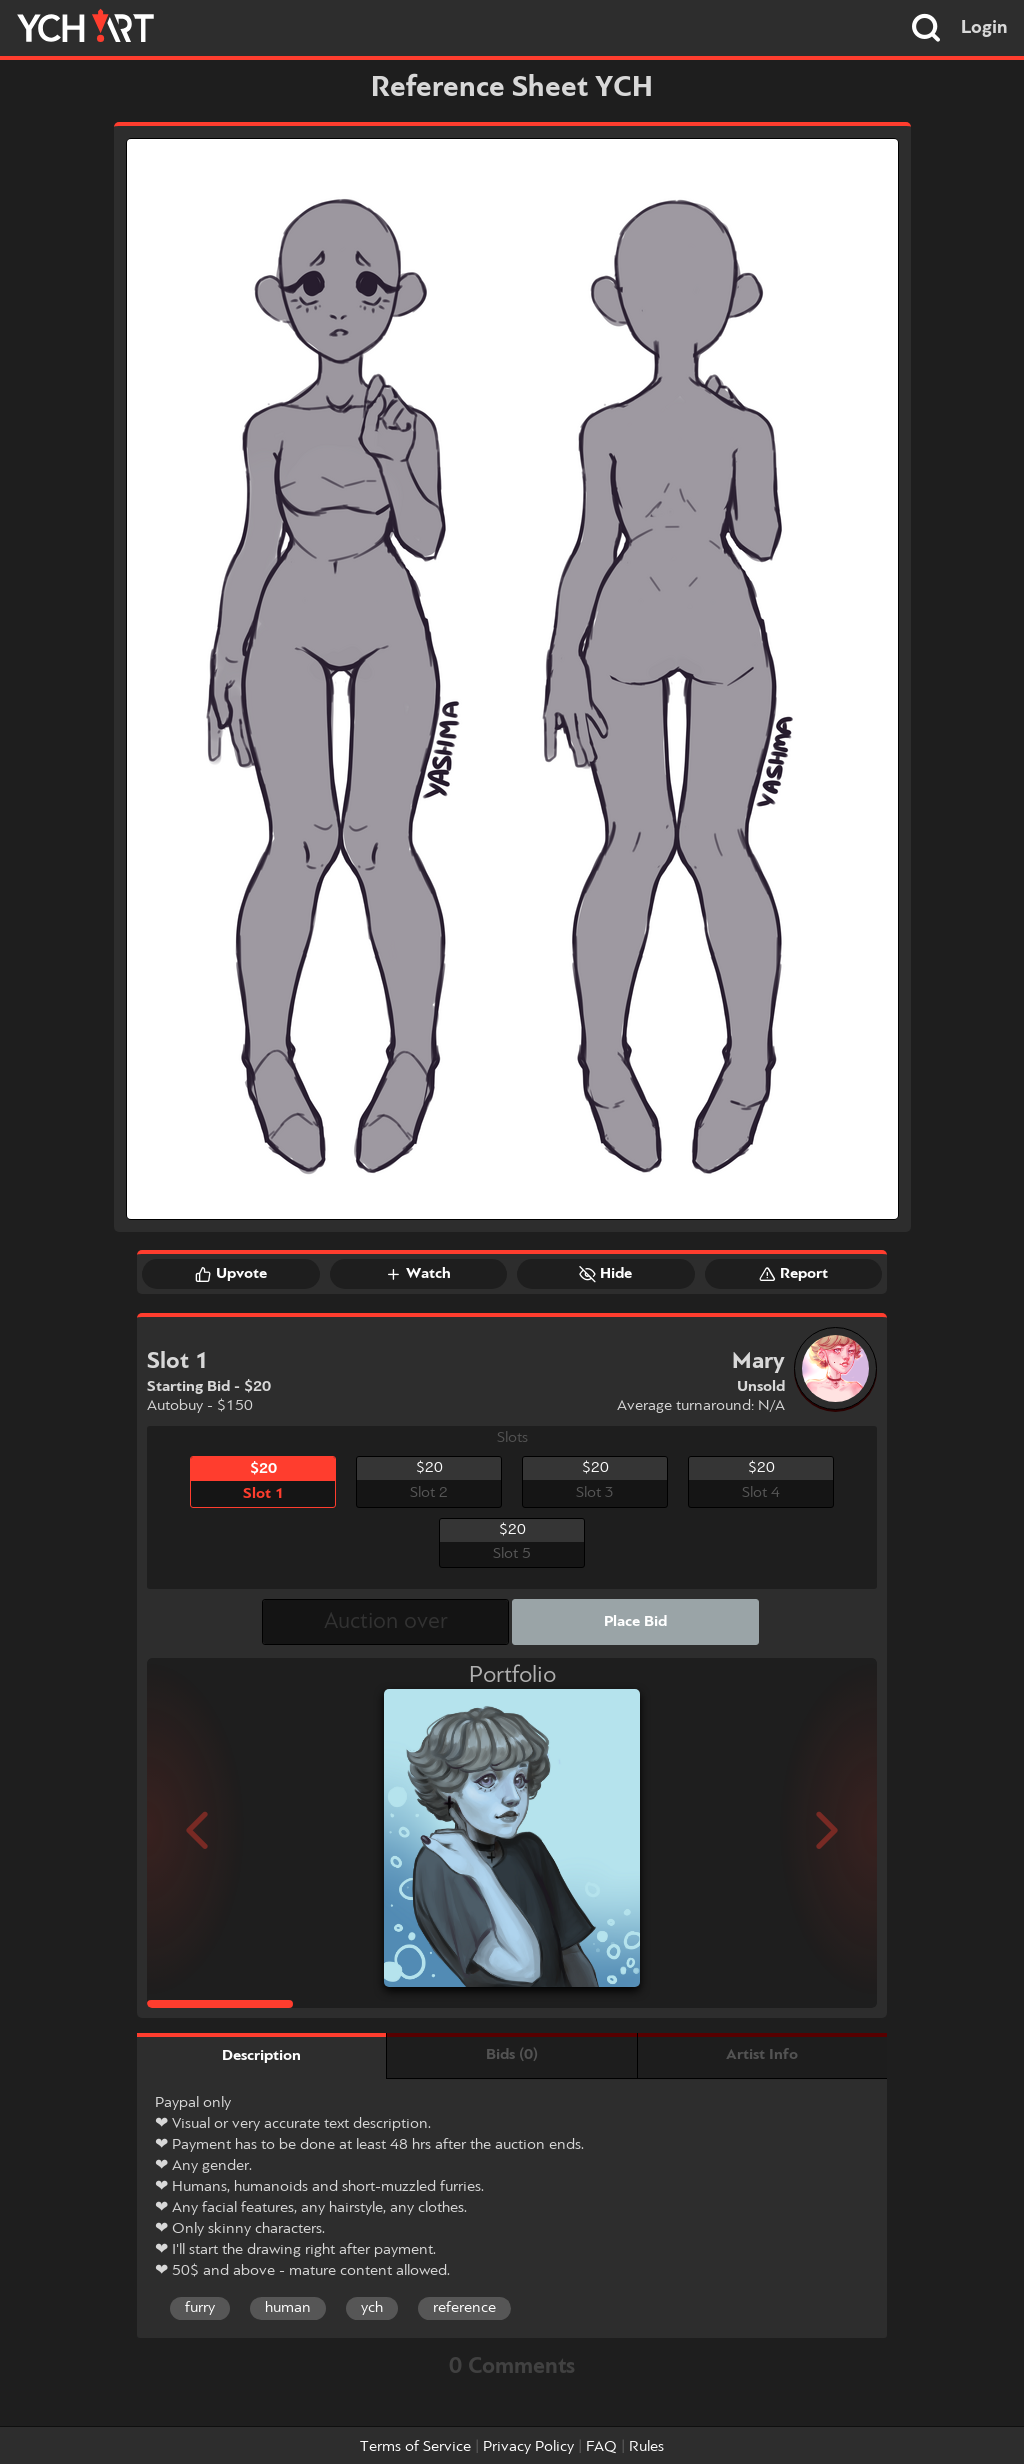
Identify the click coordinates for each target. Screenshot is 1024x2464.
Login (984, 28)
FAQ (601, 2447)
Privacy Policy (528, 2447)
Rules (646, 2447)
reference (464, 2308)
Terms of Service (415, 2447)
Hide (605, 1274)
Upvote (231, 1274)
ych (372, 2308)
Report (793, 1274)
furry (200, 2308)
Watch (418, 1274)
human (288, 2308)
